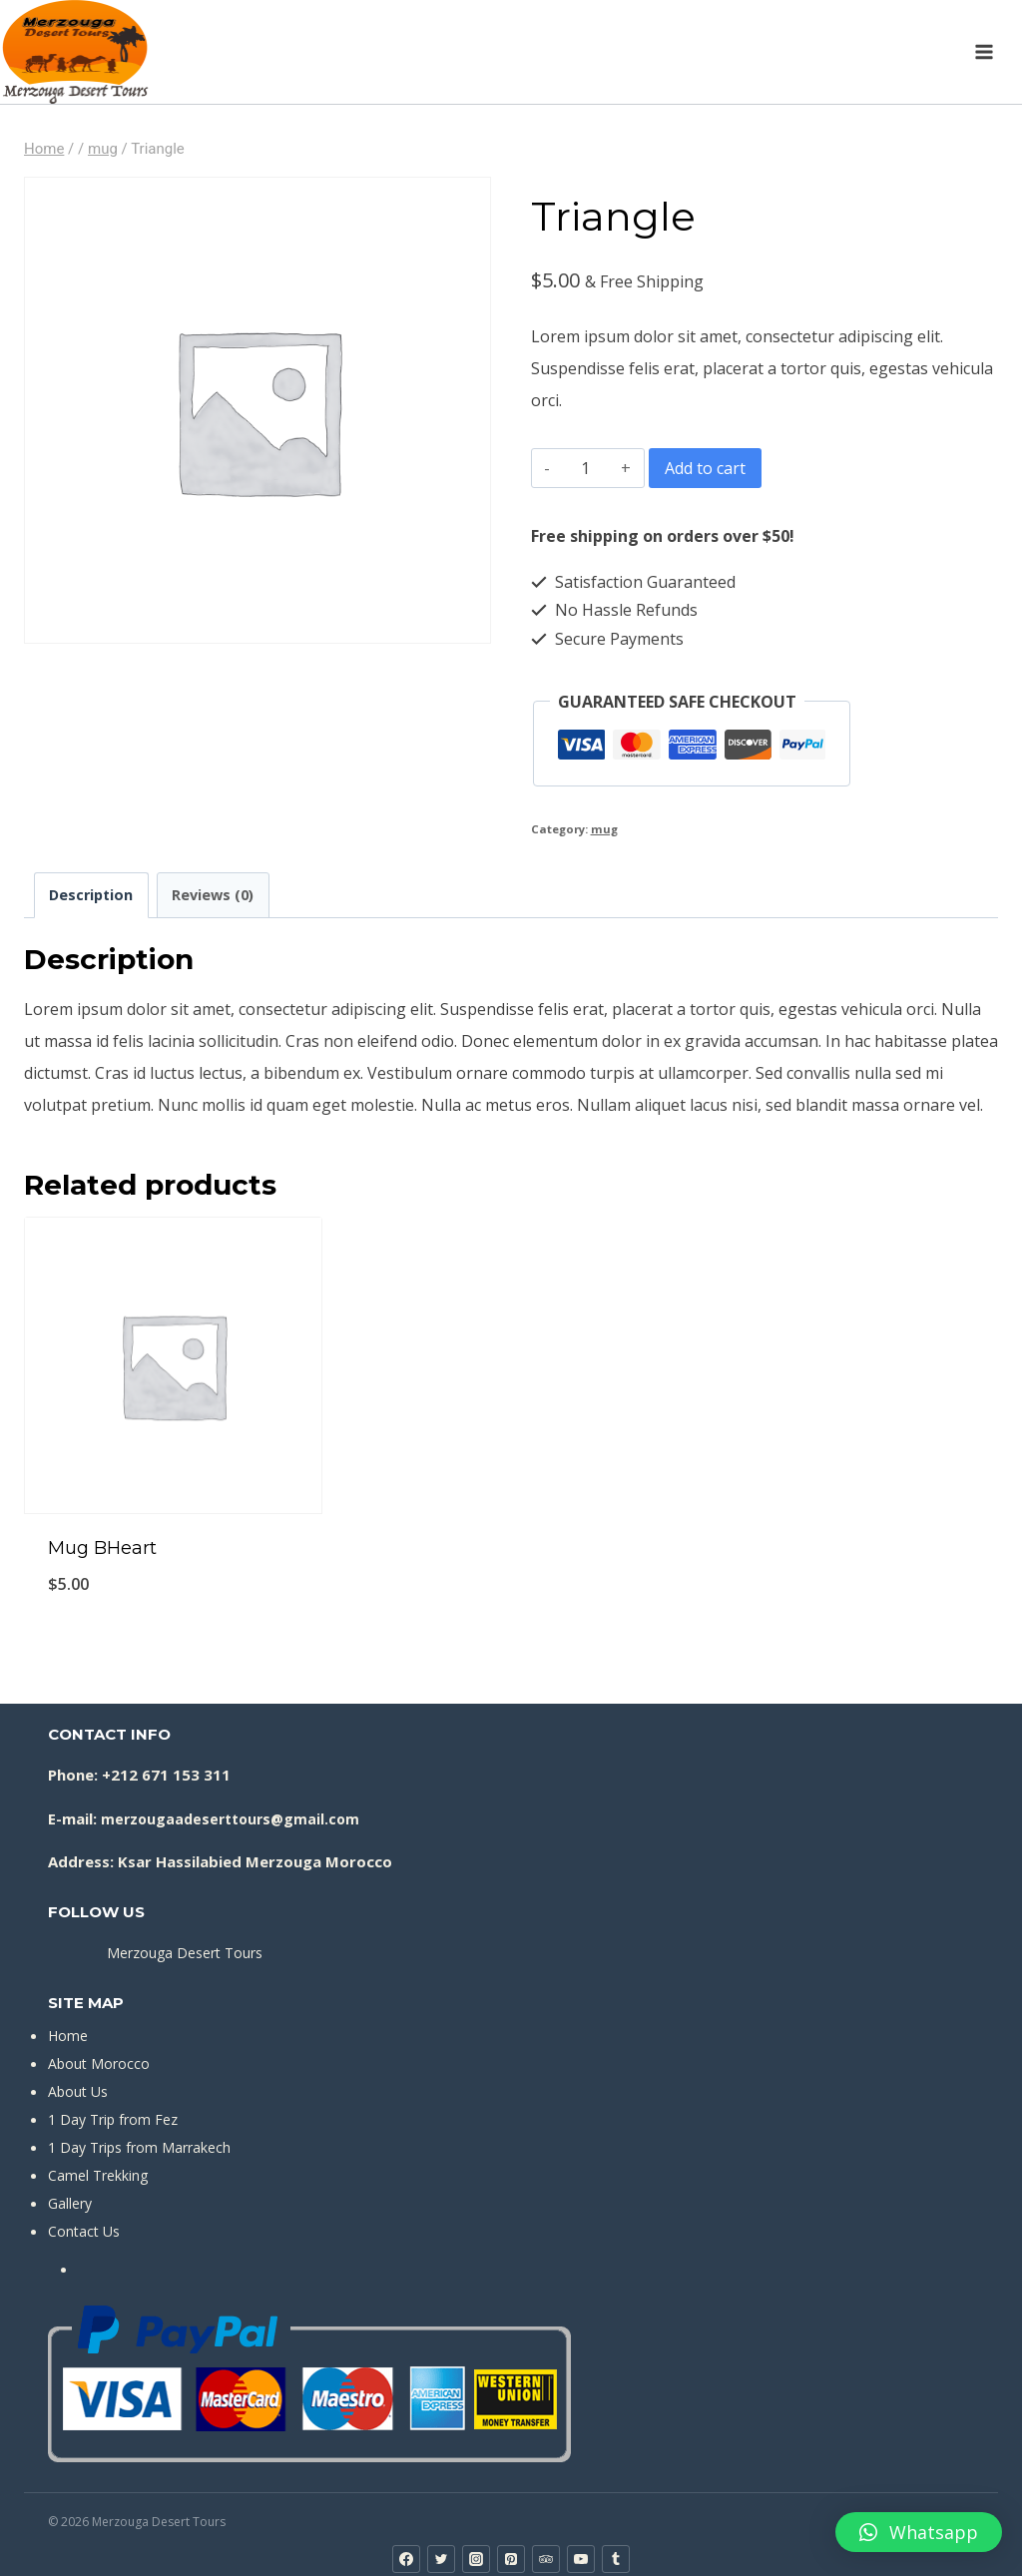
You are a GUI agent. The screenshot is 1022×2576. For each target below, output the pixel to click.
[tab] (91, 894)
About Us (78, 2091)
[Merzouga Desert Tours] (75, 52)
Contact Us (84, 2231)
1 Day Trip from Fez (113, 2119)
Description (91, 894)
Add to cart (705, 468)
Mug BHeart (102, 1548)
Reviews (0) (213, 894)
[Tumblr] (616, 2559)
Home (68, 2035)
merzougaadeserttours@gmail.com (230, 1818)
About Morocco (99, 2063)
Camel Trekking (98, 2175)
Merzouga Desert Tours (184, 1952)
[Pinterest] (511, 2559)
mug (604, 828)
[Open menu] (983, 51)
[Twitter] (441, 2559)
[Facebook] (406, 2559)
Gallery (70, 2203)
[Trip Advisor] (546, 2559)
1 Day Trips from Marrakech (139, 2147)
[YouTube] (581, 2559)
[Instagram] (476, 2559)
